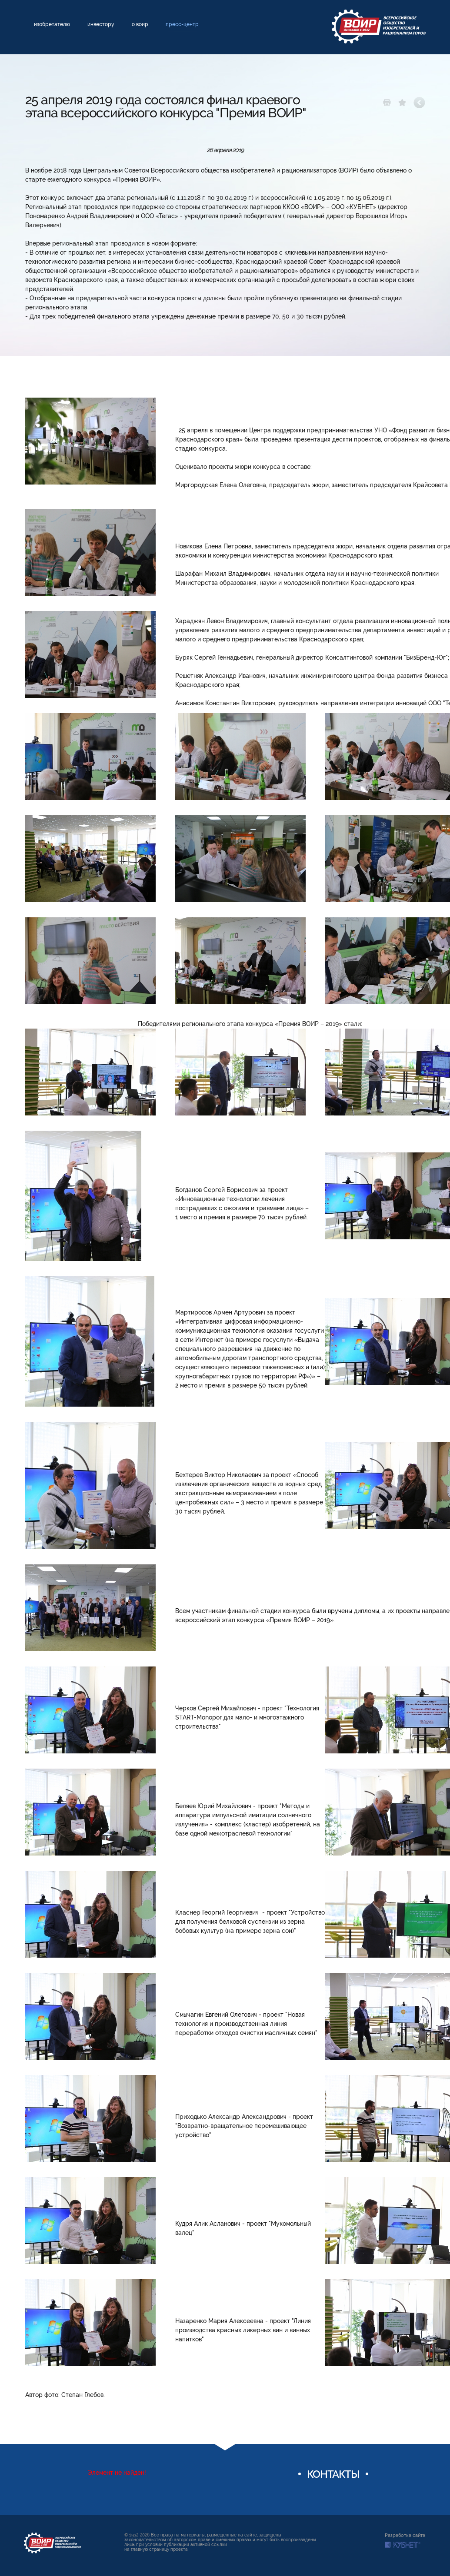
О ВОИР (140, 24)
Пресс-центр (182, 24)
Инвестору (100, 24)
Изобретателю (52, 24)
